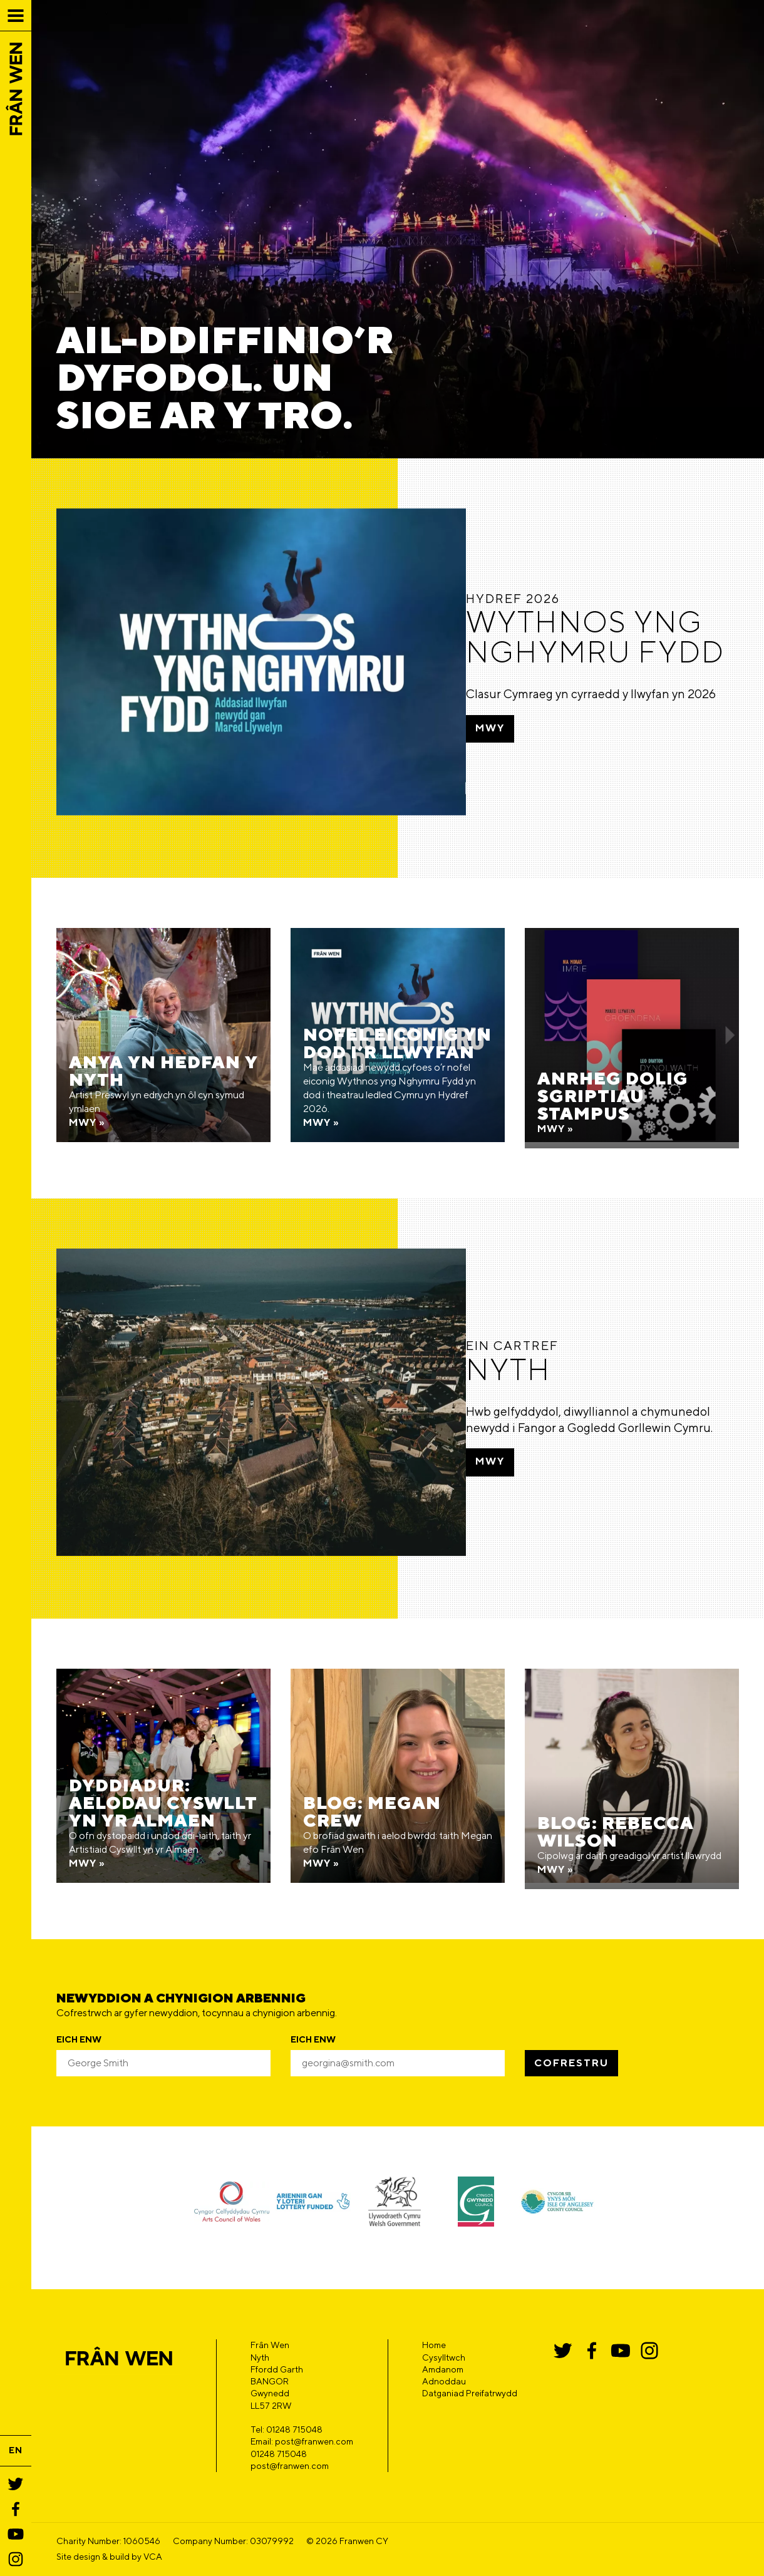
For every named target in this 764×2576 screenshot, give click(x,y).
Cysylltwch (443, 2320)
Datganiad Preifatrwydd (469, 2356)
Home (434, 2307)
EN (16, 2450)
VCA (152, 2519)
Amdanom (442, 2332)
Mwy (521, 745)
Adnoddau (444, 2344)
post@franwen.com (289, 2428)
